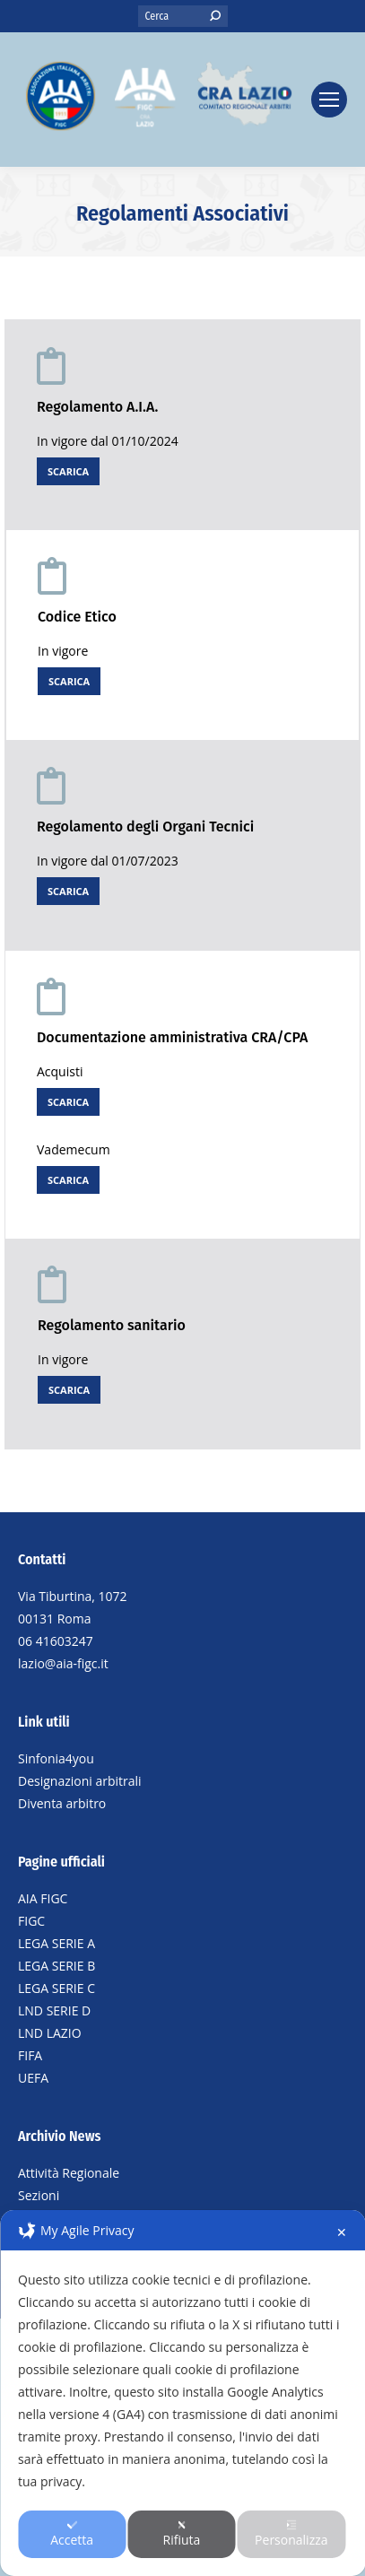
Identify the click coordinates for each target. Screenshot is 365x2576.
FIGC (31, 1920)
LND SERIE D (54, 2010)
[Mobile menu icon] (329, 99)
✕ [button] (341, 2232)
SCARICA (68, 471)
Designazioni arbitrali (80, 1780)
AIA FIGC (42, 1898)
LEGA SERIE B (56, 1965)
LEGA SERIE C (56, 1988)
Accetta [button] (71, 2533)
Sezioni (38, 2195)
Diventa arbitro (62, 1803)
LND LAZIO (50, 2032)
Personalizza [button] (291, 2533)
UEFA (33, 2077)
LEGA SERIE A (56, 1943)
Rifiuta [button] (182, 2533)
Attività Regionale (68, 2172)
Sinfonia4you (56, 1758)
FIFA (30, 2055)
